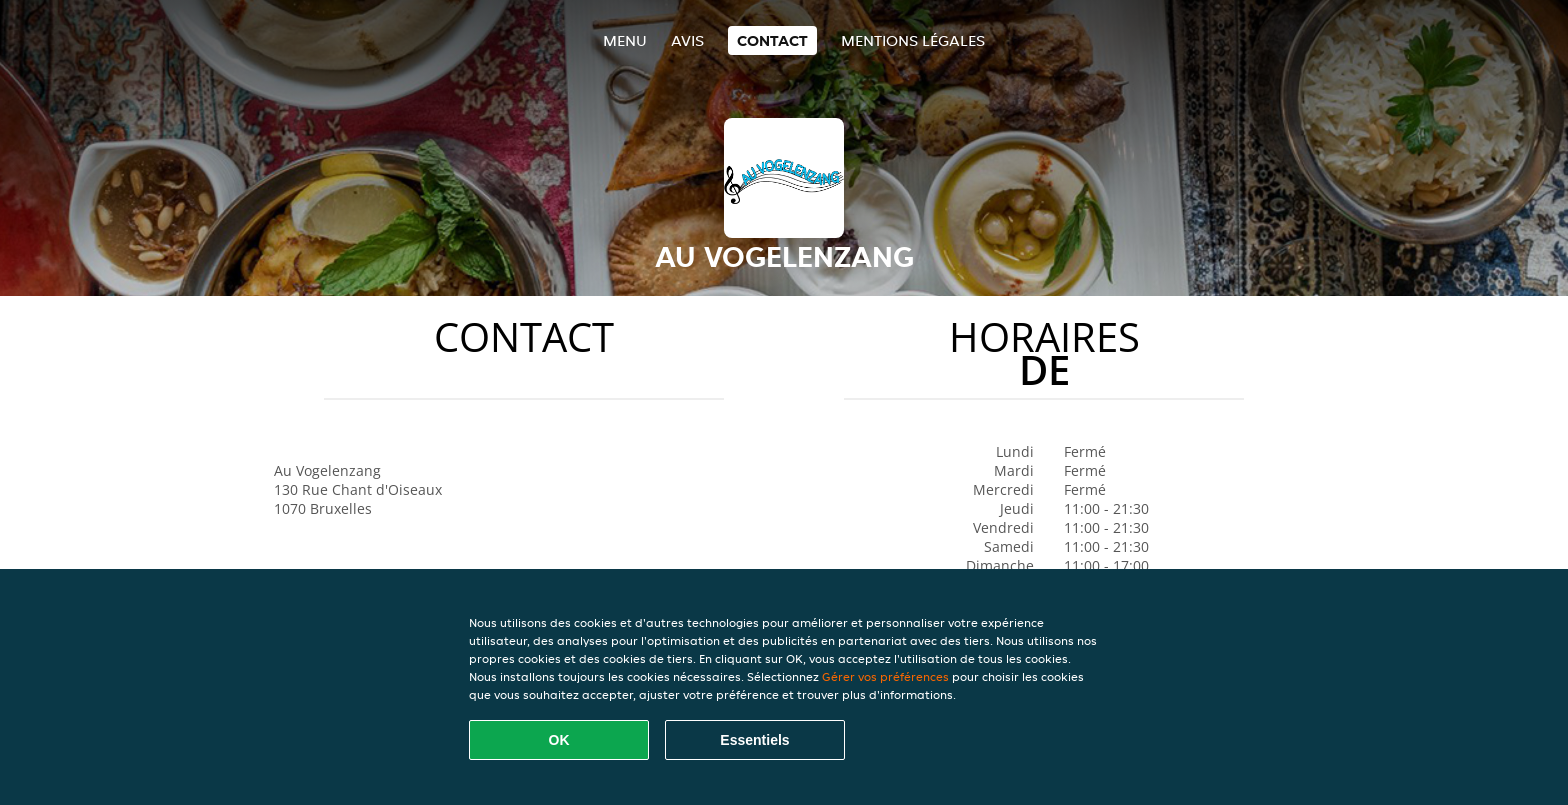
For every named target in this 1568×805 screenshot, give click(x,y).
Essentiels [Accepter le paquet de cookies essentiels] (754, 740)
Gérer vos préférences (885, 676)
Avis (687, 40)
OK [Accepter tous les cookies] (559, 740)
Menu (625, 40)
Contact (772, 40)
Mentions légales (913, 40)
